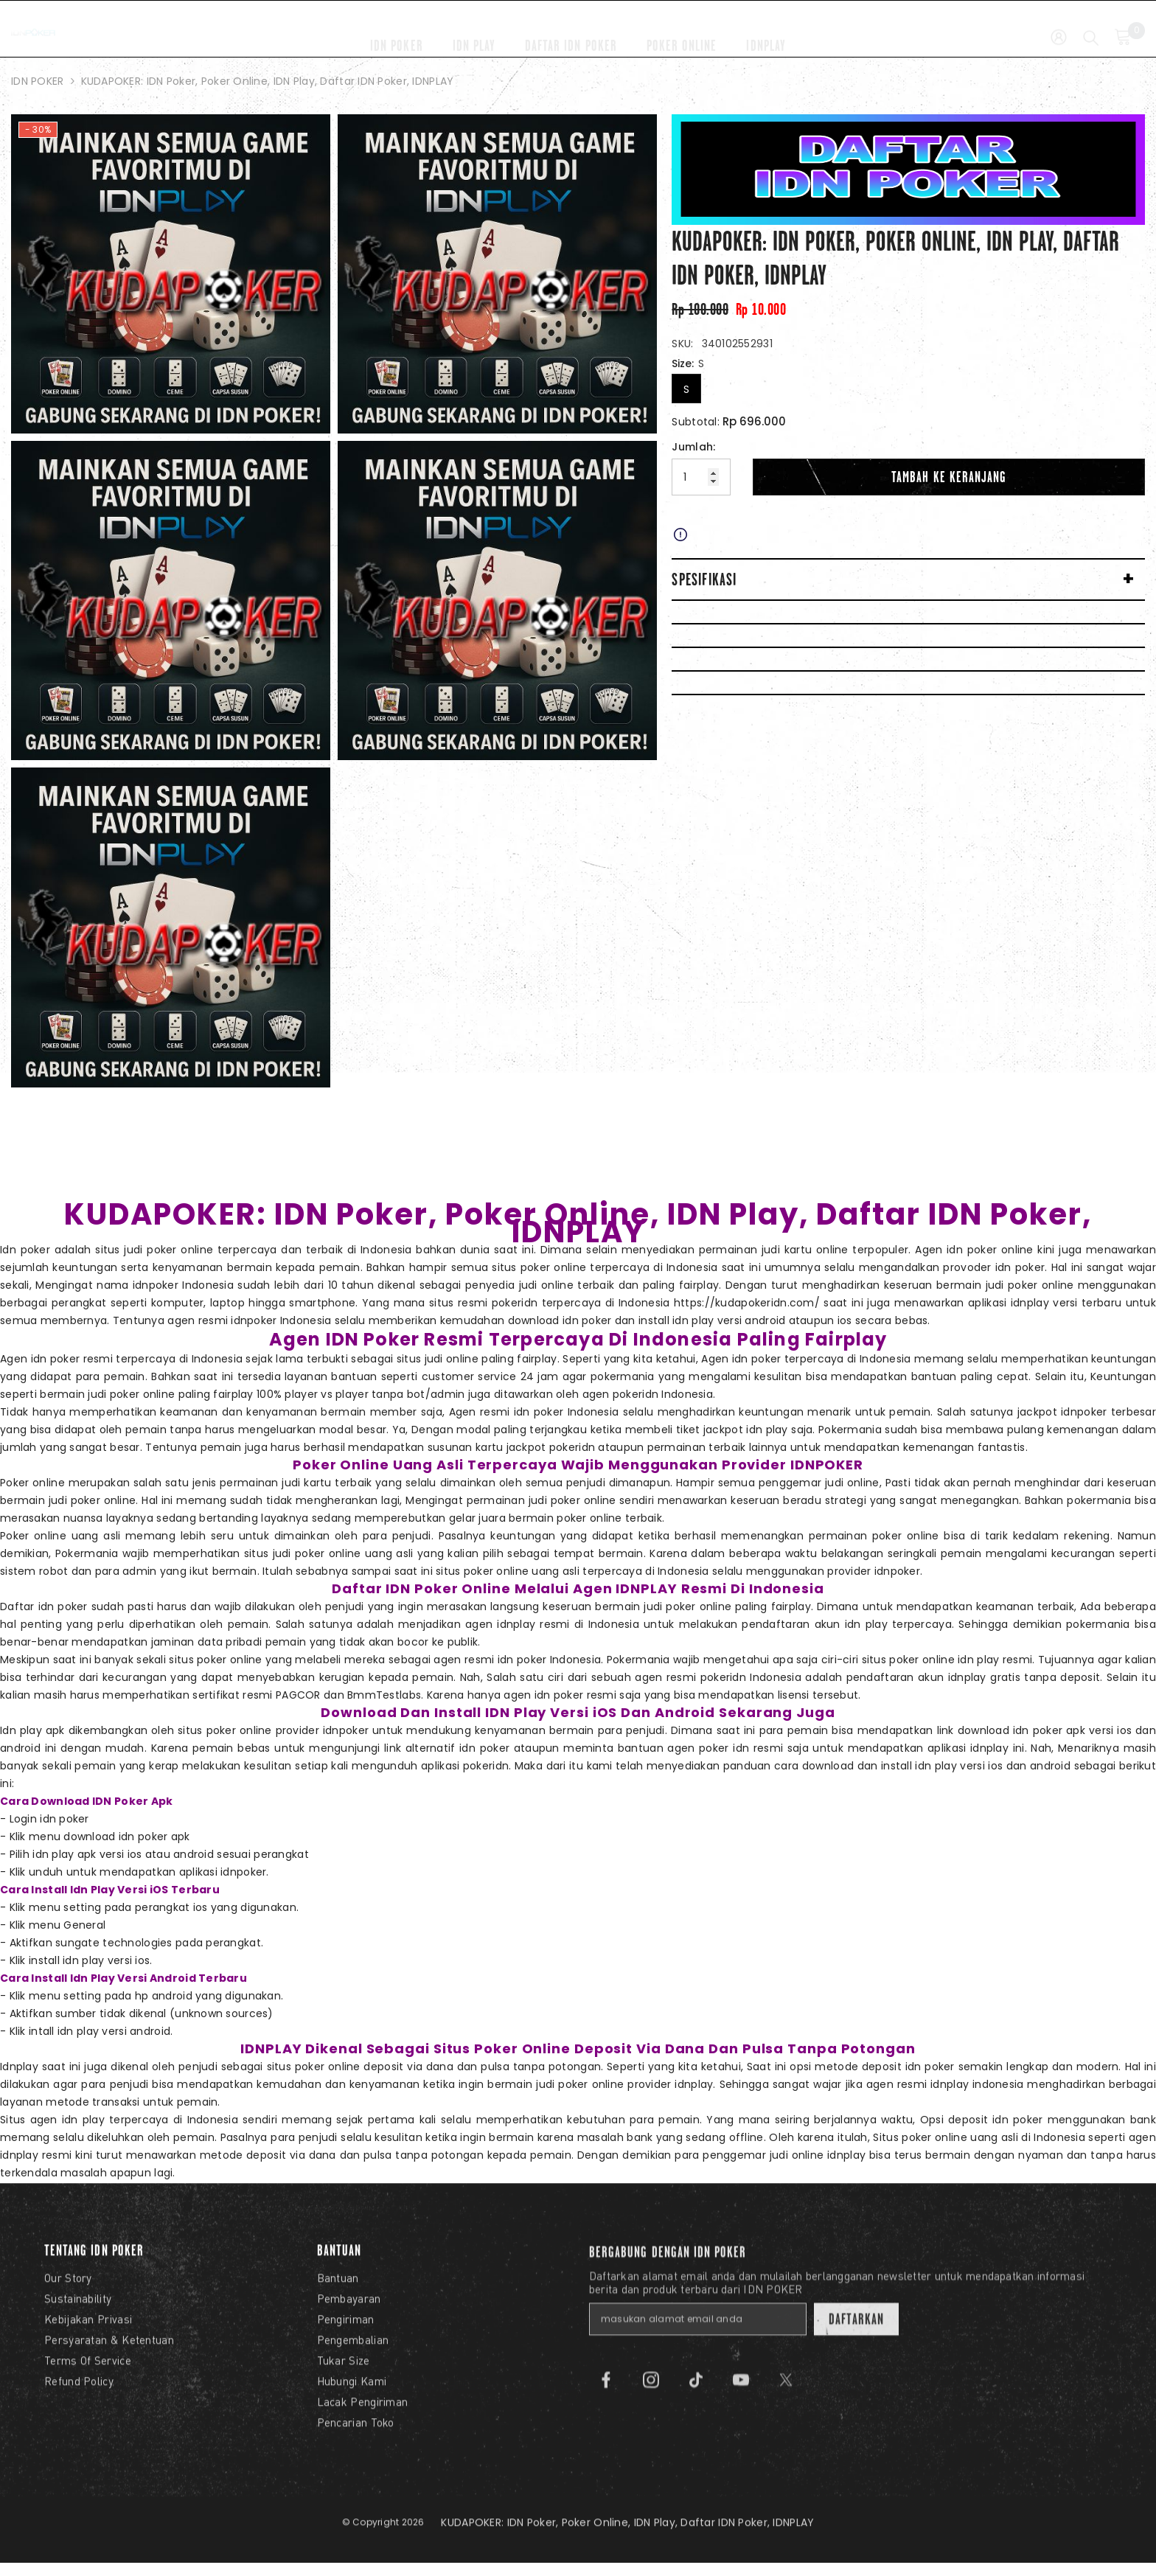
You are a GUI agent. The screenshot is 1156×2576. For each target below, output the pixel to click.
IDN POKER (37, 81)
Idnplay (19, 2066)
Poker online (32, 1482)
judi (779, 2155)
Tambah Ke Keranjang (948, 477)
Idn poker (25, 1249)
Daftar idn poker (44, 1606)
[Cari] (1091, 28)
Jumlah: (693, 446)
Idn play (21, 1730)
